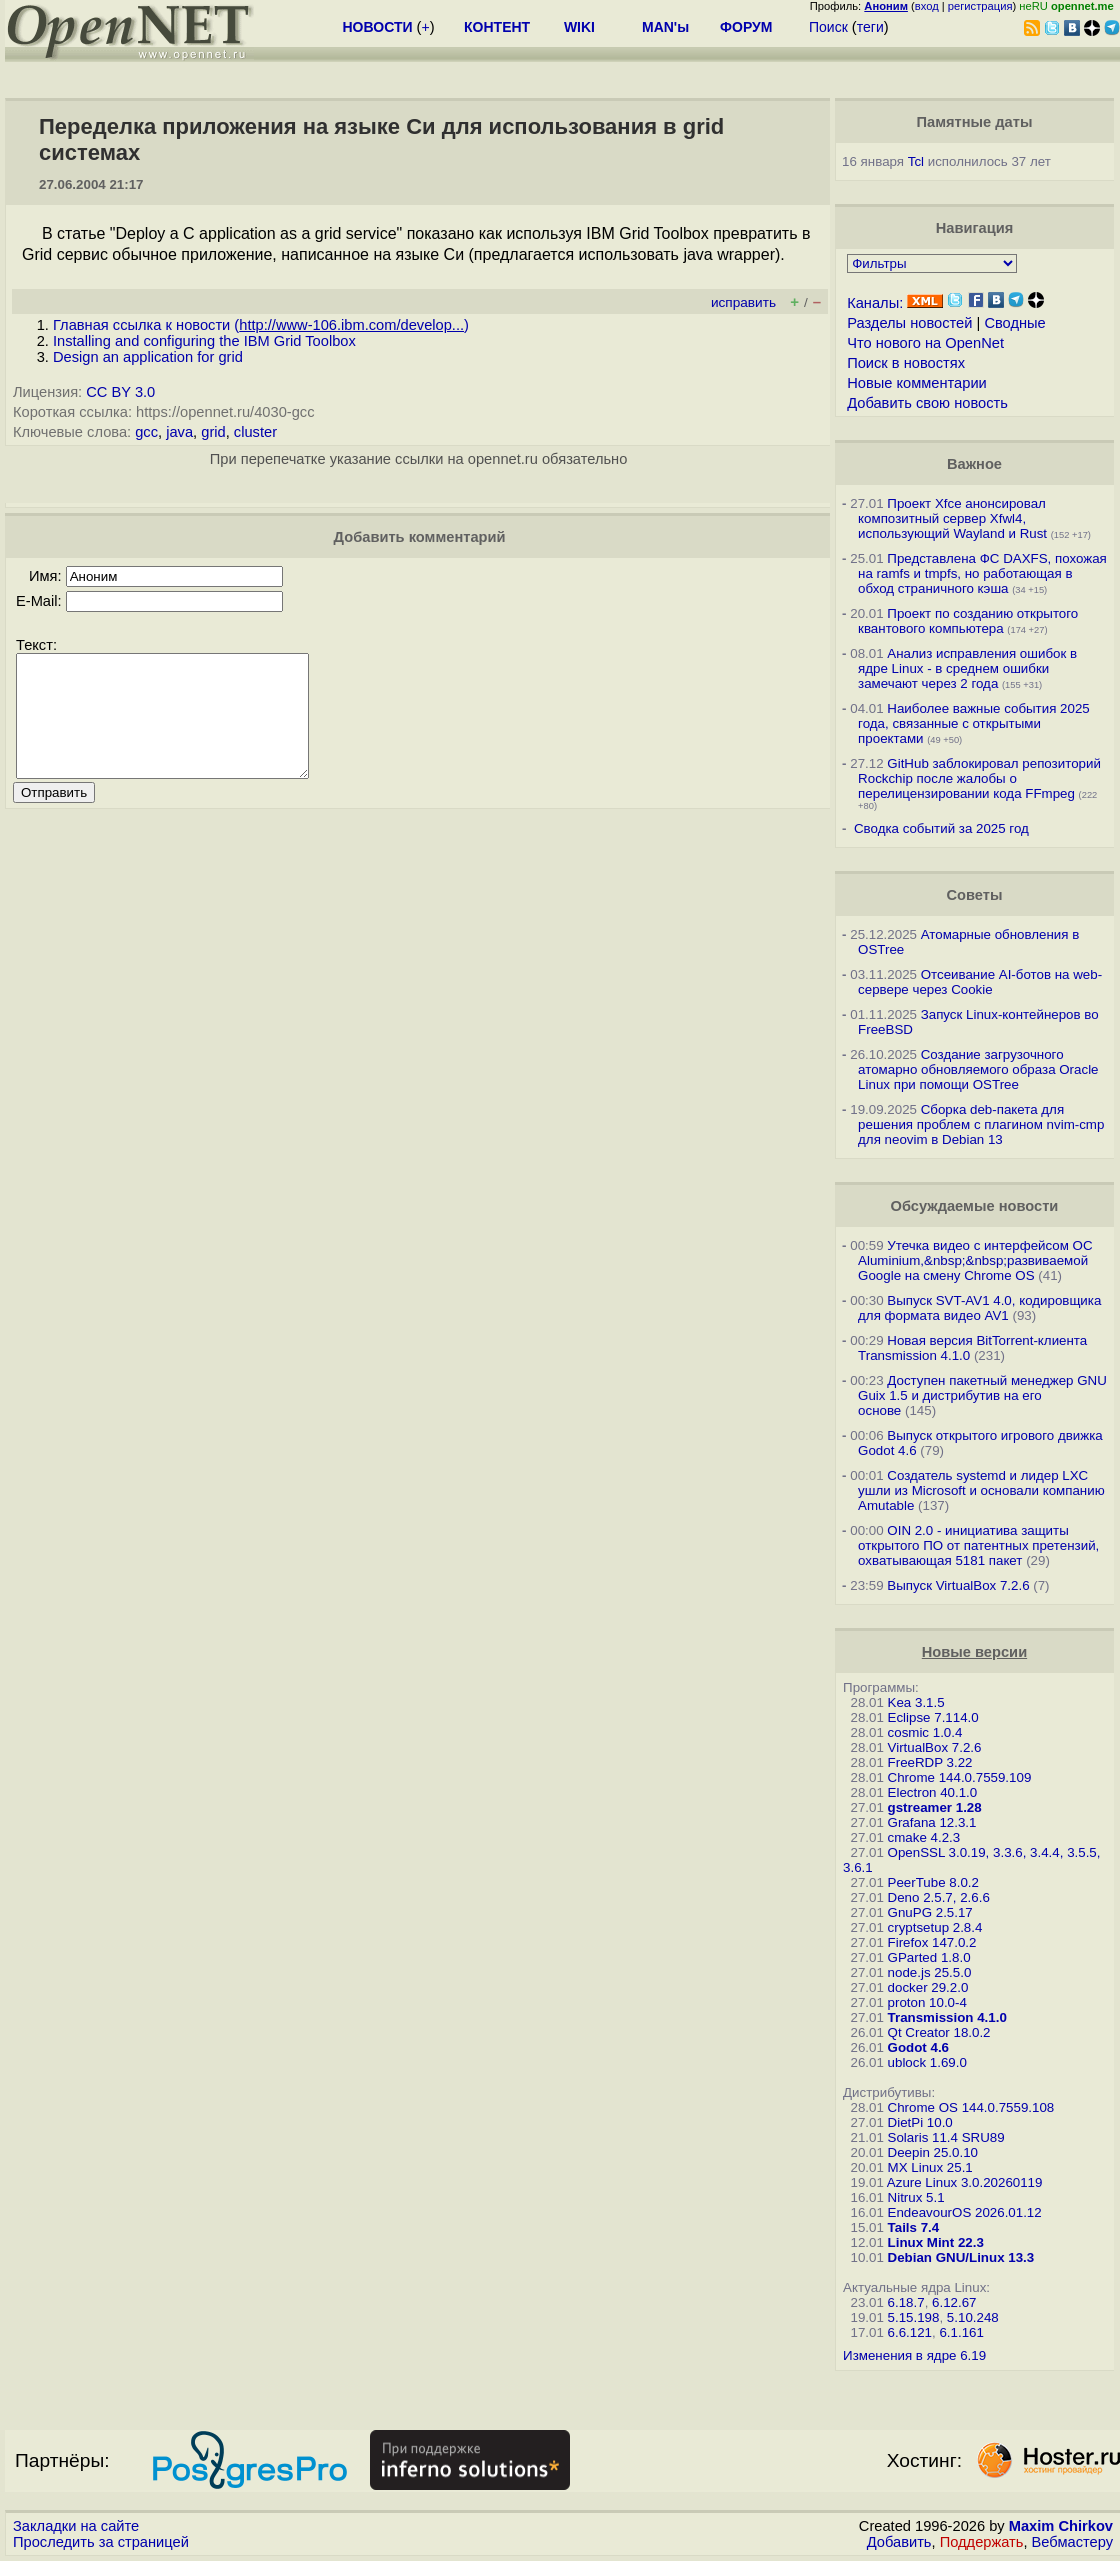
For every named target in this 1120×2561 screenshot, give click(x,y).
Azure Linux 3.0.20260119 (965, 2182)
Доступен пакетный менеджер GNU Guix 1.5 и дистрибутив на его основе (982, 1395)
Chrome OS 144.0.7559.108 (971, 2107)
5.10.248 (973, 2317)
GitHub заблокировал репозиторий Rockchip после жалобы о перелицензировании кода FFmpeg (979, 778)
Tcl (916, 161)
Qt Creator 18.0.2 (939, 2032)
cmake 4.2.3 (924, 1837)
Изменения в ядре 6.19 (914, 2355)
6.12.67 (954, 2302)
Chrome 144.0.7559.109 (960, 1777)
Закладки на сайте (76, 2526)
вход (927, 6)
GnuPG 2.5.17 (930, 1912)
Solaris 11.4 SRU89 (946, 2137)
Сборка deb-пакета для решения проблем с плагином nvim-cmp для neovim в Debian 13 (981, 1124)
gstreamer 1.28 (935, 1807)
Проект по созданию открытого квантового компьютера (968, 621)
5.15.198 (914, 2317)
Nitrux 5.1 (916, 2197)
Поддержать (982, 2542)
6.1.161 (961, 2332)
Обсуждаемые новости (975, 1206)
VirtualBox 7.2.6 (935, 1747)
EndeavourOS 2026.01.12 (965, 2212)
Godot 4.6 (918, 2047)
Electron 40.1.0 (933, 1792)
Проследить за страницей (101, 2542)
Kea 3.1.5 (916, 1702)
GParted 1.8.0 (929, 1957)
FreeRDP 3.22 (930, 1762)
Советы (974, 895)
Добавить (899, 2542)
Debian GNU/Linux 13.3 (961, 2257)
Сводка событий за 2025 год (941, 828)
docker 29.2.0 (928, 1987)
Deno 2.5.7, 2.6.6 (939, 1897)
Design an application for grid (148, 357)
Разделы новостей (909, 323)
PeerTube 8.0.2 (933, 1882)
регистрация (980, 6)
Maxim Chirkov (1061, 2526)
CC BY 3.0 (120, 392)
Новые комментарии (917, 383)
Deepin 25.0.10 (933, 2152)
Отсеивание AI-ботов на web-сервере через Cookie (980, 982)
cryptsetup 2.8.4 (935, 1927)
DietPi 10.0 (920, 2122)
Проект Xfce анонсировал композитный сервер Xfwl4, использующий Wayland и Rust (952, 518)
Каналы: (875, 303)
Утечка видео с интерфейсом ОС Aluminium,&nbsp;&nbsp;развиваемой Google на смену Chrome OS (975, 1260)
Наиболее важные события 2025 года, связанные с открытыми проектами (974, 723)
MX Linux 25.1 (930, 2167)
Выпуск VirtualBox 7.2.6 (958, 1585)
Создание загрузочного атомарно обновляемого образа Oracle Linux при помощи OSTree (978, 1069)
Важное (974, 464)
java (179, 432)
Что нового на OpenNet (925, 343)
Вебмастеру (1072, 2542)
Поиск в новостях (906, 363)
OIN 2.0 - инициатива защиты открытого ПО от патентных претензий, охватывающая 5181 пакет (978, 1545)
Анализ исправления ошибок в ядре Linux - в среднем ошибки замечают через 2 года (967, 668)
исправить (743, 302)
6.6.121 (910, 2332)
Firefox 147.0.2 (932, 1942)
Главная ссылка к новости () (261, 325)
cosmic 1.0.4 (925, 1732)
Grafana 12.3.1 (932, 1822)
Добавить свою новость (927, 403)
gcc (146, 432)
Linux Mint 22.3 (936, 2242)
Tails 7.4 (914, 2227)
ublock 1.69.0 (927, 2062)
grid (213, 432)
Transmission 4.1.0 (947, 2017)
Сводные (1014, 323)
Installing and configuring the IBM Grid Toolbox (204, 341)
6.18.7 (906, 2302)
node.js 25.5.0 (930, 1972)
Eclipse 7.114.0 (933, 1717)
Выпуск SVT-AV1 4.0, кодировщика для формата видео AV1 (979, 1308)
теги (870, 27)
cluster (255, 432)
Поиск (828, 27)
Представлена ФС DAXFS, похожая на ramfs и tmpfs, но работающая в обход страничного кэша (982, 573)
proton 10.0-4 (927, 2002)
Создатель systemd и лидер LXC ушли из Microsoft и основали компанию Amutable (981, 1490)
